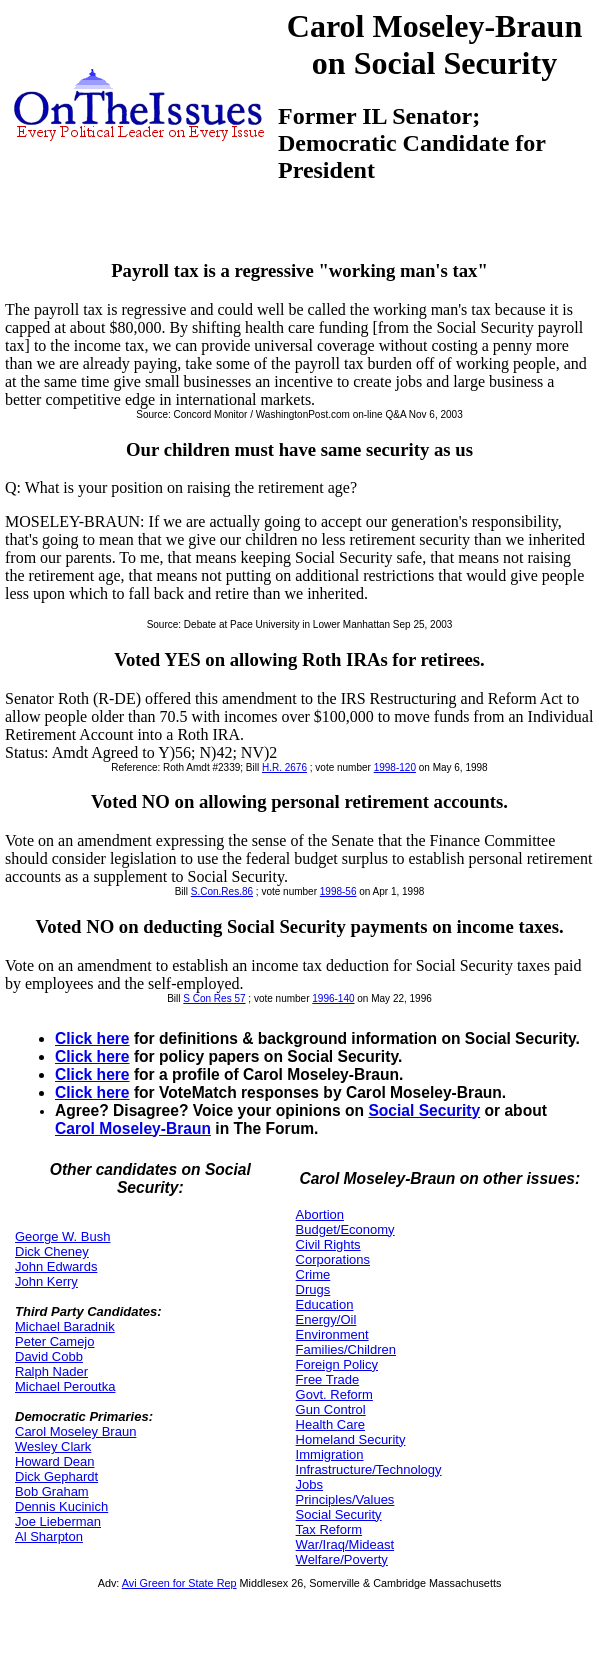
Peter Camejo (54, 1341)
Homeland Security (351, 1439)
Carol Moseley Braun (75, 1431)
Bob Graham (52, 1491)
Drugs (313, 1289)
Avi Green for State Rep (179, 1583)
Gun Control (331, 1409)
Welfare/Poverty (342, 1559)
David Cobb (49, 1356)
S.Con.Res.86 (222, 891)
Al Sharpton (49, 1536)
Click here (92, 1038)
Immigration (330, 1454)
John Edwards (56, 1266)
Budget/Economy (345, 1229)
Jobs (309, 1484)
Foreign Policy (337, 1364)
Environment (332, 1334)
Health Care (330, 1424)
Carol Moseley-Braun (133, 1128)
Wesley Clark (53, 1446)
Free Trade (328, 1379)
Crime (313, 1274)
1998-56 (338, 891)
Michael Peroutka (65, 1386)
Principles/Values (345, 1499)
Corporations (333, 1259)
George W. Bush (62, 1236)
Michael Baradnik (65, 1326)
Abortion (320, 1214)
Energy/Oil (326, 1319)
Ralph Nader (51, 1371)
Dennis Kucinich (61, 1506)
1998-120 (395, 767)
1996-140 (333, 998)
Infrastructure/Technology (369, 1469)
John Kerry (46, 1281)
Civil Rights (328, 1244)
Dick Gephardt (56, 1476)
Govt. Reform (334, 1394)
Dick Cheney (52, 1251)
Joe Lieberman (58, 1521)
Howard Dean (55, 1461)
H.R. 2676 (284, 767)
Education (325, 1304)
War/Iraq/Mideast (345, 1544)
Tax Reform (329, 1529)
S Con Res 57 (214, 998)
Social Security (424, 1110)
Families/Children (346, 1349)
